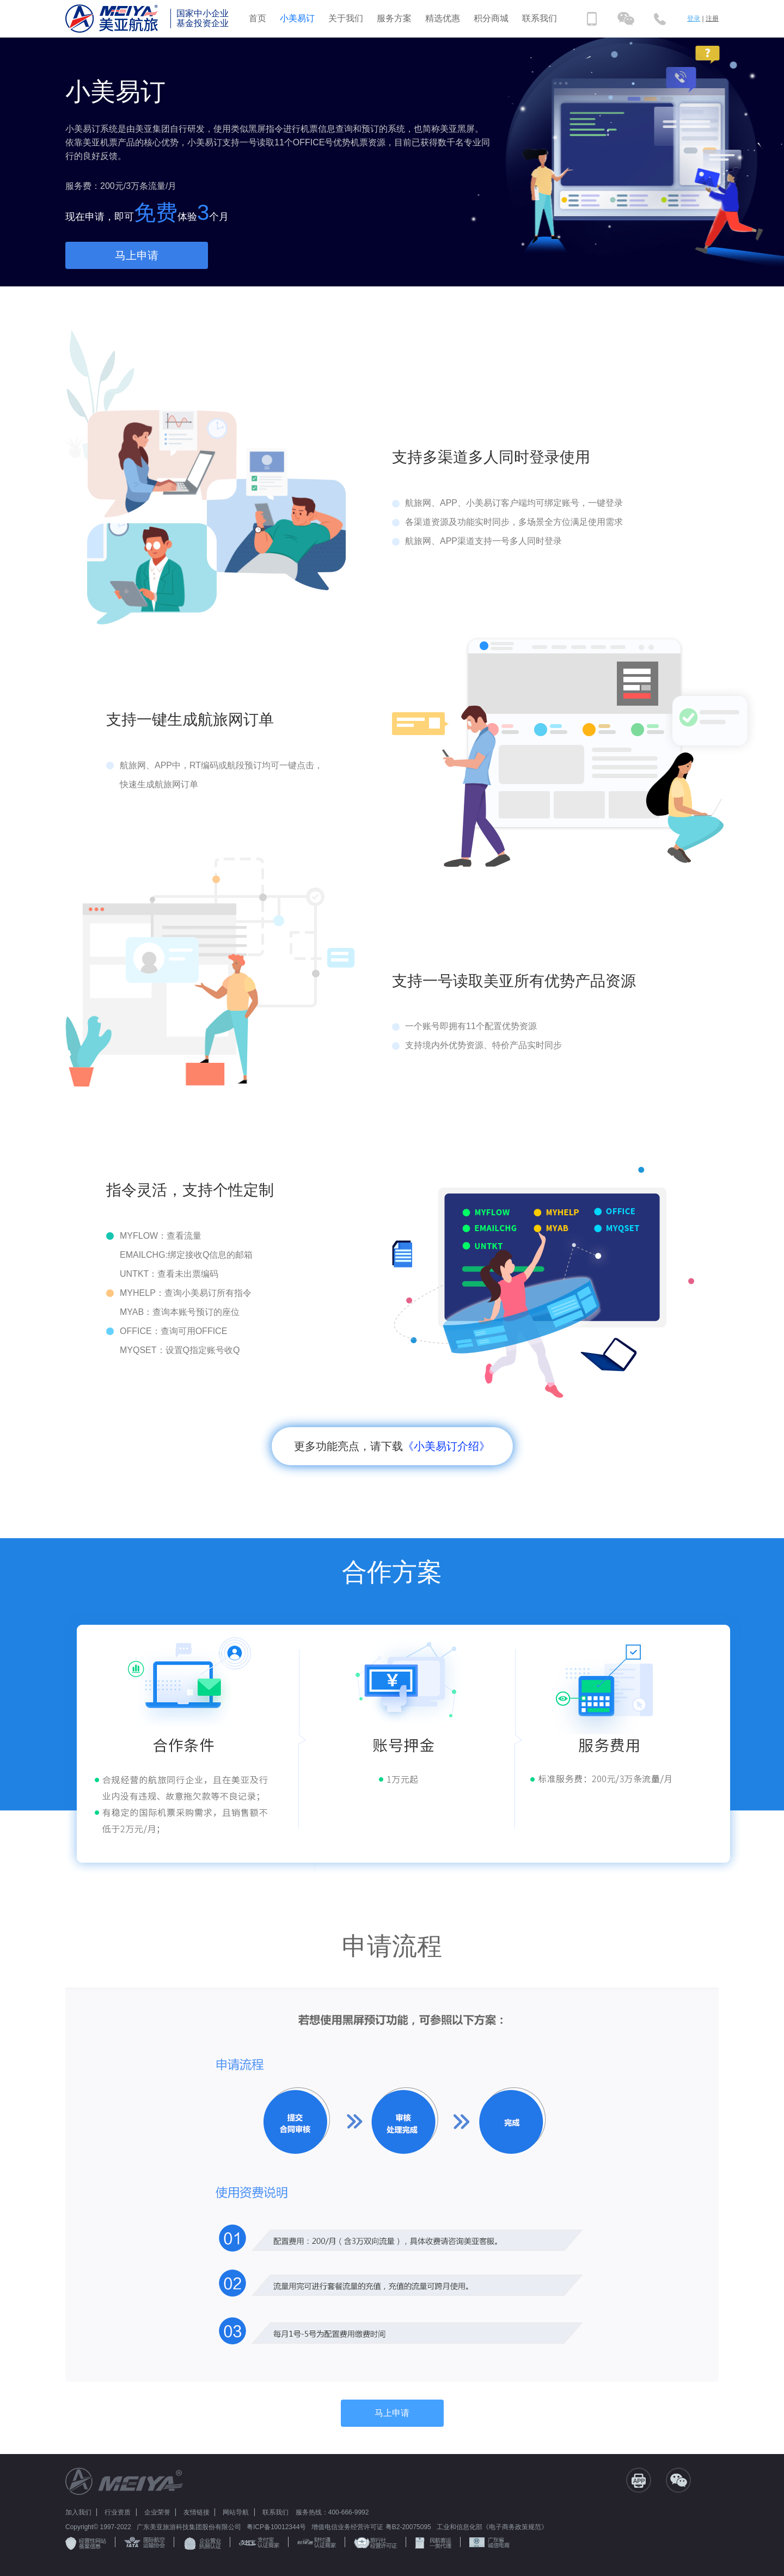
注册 (712, 18)
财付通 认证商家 (316, 2542)
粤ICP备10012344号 (276, 2527)
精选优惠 (442, 18)
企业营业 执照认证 (202, 2544)
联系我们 (539, 18)
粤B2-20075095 (408, 2527)
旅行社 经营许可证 (375, 2543)
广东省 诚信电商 (489, 2542)
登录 (693, 18)
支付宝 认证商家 (259, 2542)
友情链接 (196, 2512)
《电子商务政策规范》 (515, 2527)
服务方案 (394, 18)
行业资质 (118, 2512)
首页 (257, 18)
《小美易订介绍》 (446, 1446)
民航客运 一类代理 (433, 2543)
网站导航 (236, 2512)
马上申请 (136, 255)
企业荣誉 (157, 2512)
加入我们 (78, 2512)
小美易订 (297, 18)
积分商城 (491, 18)
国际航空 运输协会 (144, 2542)
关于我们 (345, 18)
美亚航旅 (117, 18)
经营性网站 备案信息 (85, 2543)
